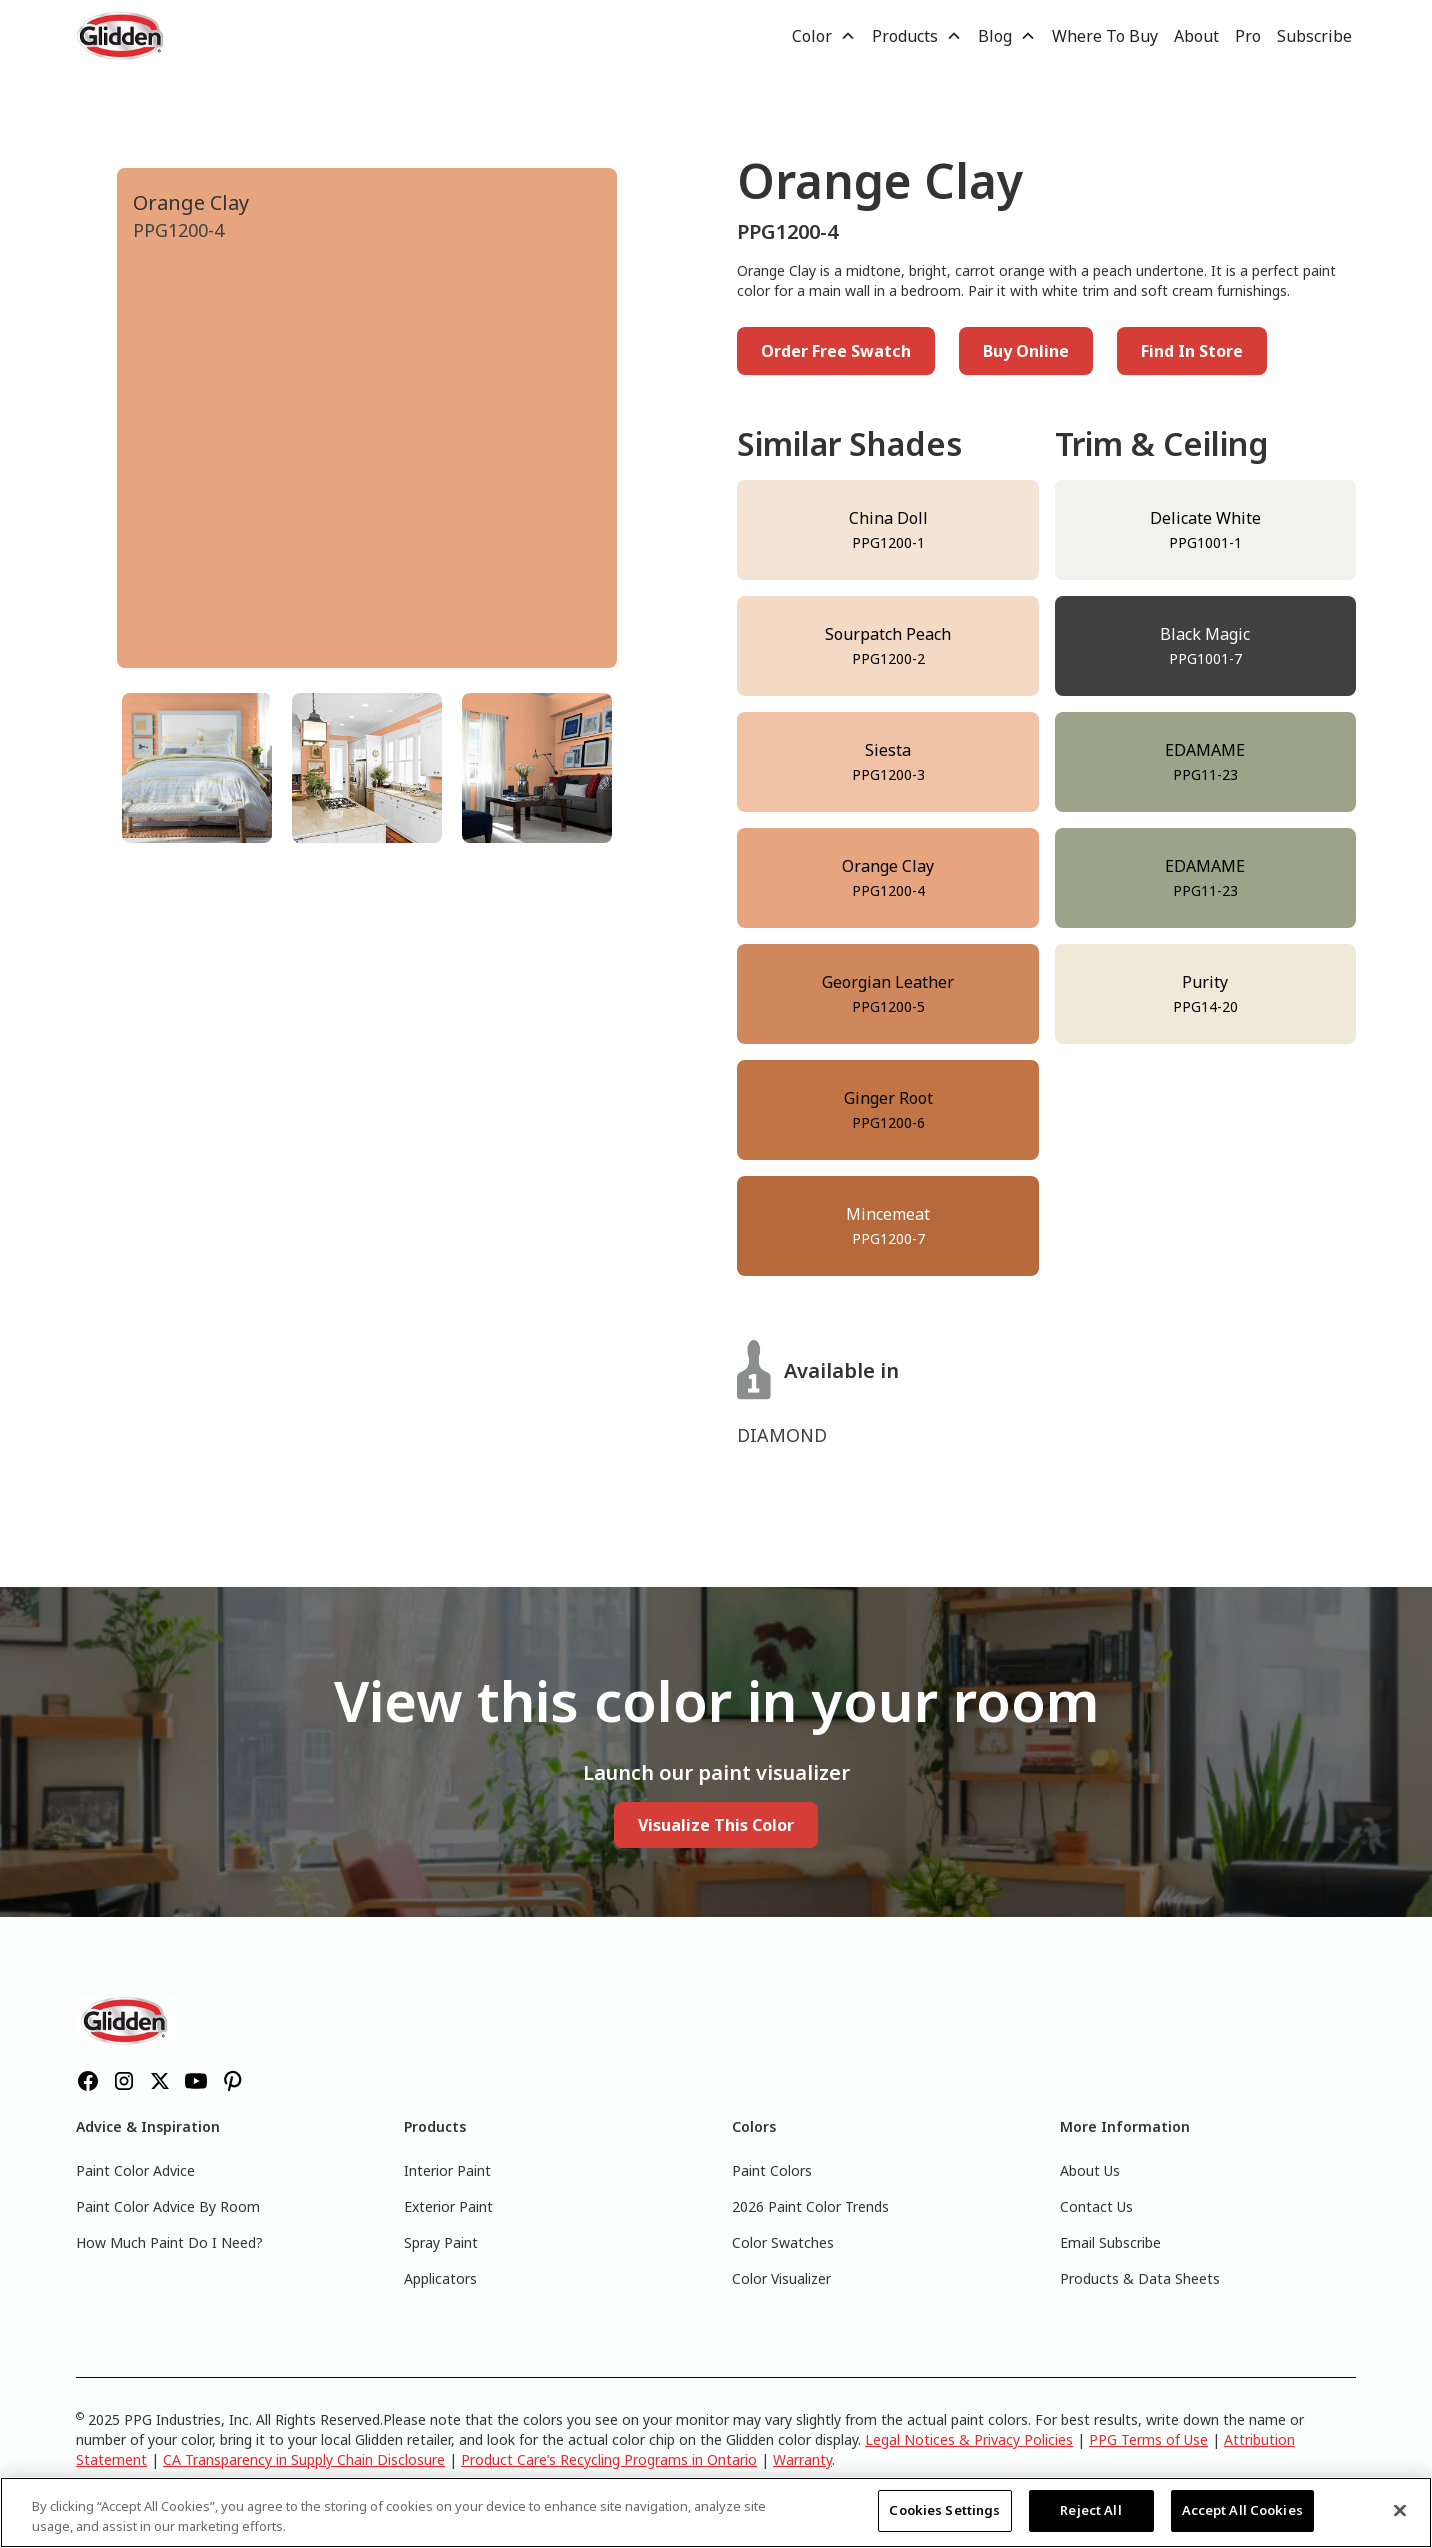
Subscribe (1314, 36)
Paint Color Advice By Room (168, 2206)
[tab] (197, 768)
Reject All (1090, 2510)
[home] (122, 36)
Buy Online (1026, 351)
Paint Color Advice (135, 2170)
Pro (1248, 36)
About (1196, 36)
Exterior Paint (448, 2206)
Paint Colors (772, 2170)
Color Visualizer (781, 2278)
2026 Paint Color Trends (810, 2206)
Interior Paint (447, 2170)
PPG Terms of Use (1148, 2439)
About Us (1090, 2170)
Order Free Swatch (836, 351)
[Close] (1400, 2510)
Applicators (440, 2278)
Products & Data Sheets (1140, 2278)
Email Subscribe (1110, 2242)
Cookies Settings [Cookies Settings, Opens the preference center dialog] (944, 2510)
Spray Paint (441, 2242)
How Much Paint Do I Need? (169, 2242)
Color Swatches (783, 2242)
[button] (824, 36)
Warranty (802, 2459)
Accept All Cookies (1242, 2510)
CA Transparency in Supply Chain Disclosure (304, 2459)
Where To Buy (1105, 36)
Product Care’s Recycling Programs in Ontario (609, 2459)
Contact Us (1096, 2206)
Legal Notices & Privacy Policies (969, 2439)
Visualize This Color (716, 1825)
